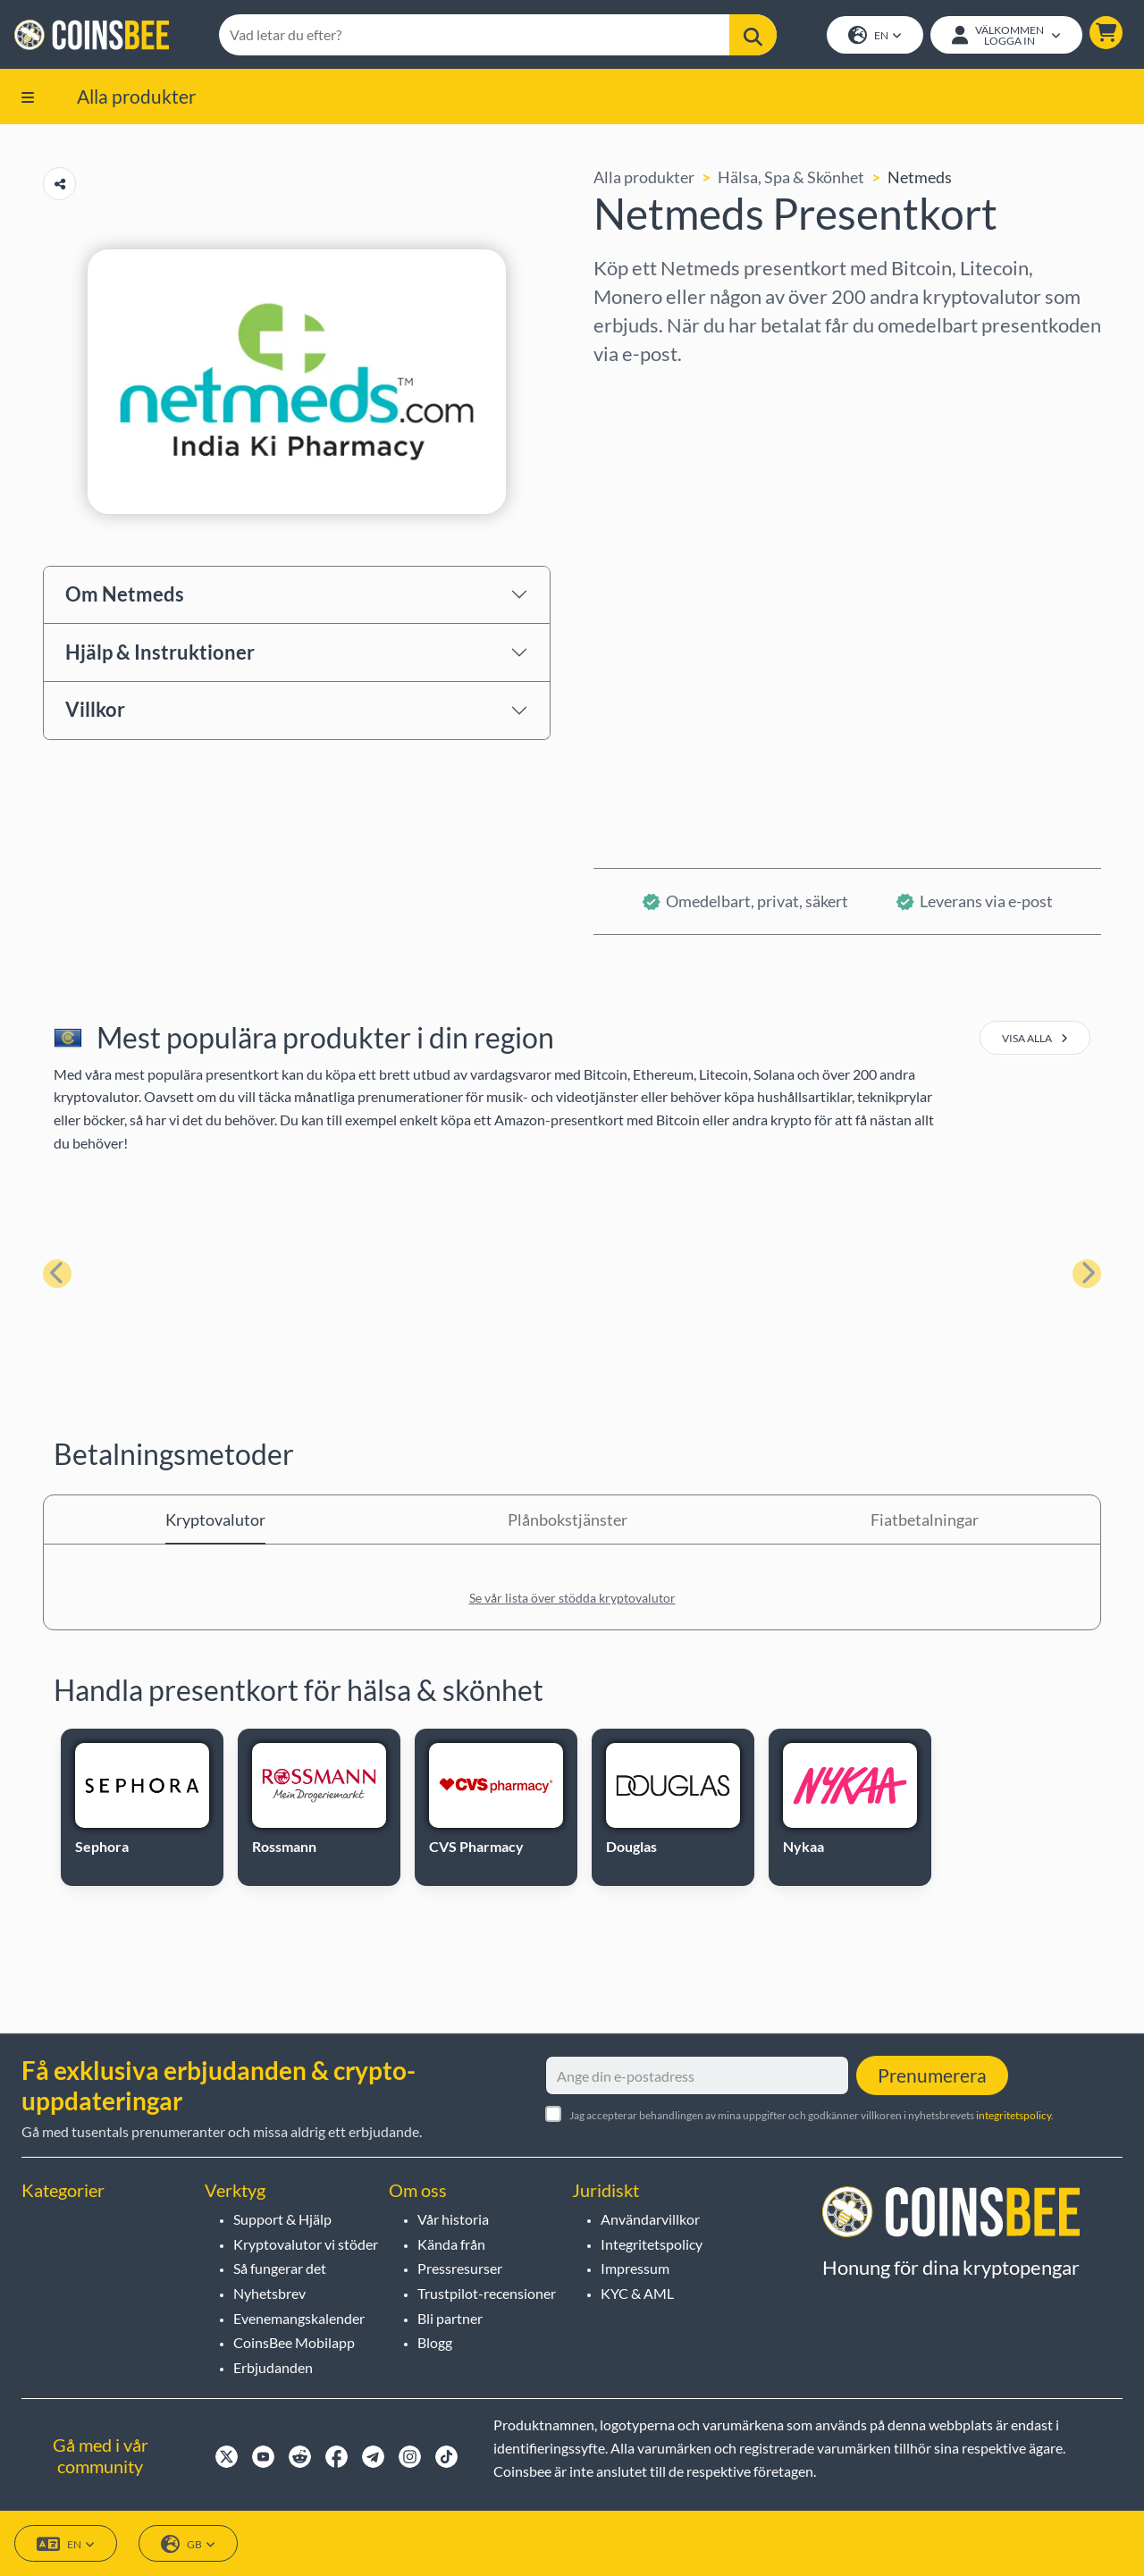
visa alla (1035, 1039)
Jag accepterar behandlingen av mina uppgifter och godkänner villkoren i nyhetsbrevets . (811, 2115)
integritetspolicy (1013, 2115)
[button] (1106, 32)
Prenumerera (932, 2075)
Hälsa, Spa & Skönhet (791, 178)
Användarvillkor (650, 2218)
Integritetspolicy (651, 2243)
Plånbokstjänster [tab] (567, 1519)
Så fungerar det (279, 2268)
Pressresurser (459, 2268)
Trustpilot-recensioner (486, 2293)
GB (188, 2544)
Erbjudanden (273, 2367)
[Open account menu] (1006, 35)
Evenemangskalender (299, 2318)
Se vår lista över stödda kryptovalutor (572, 1597)
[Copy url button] (59, 184)
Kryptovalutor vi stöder (305, 2243)
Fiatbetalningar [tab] (925, 1519)
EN (875, 36)
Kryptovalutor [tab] (215, 1519)
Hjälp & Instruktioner (160, 652)
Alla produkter (136, 96)
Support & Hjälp (282, 2218)
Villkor (95, 710)
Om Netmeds (124, 595)
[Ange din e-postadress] (697, 2075)
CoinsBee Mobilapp (294, 2342)
